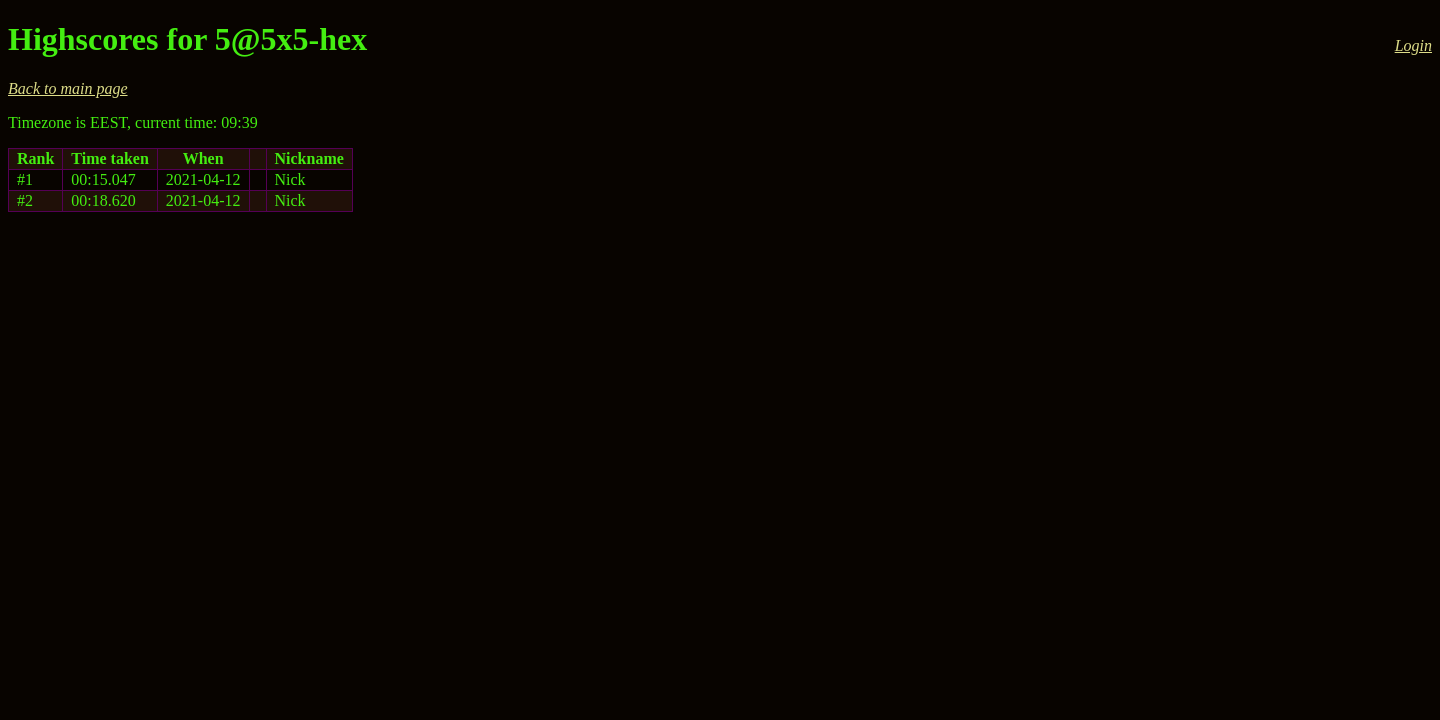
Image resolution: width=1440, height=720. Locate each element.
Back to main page (68, 88)
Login (1413, 45)
